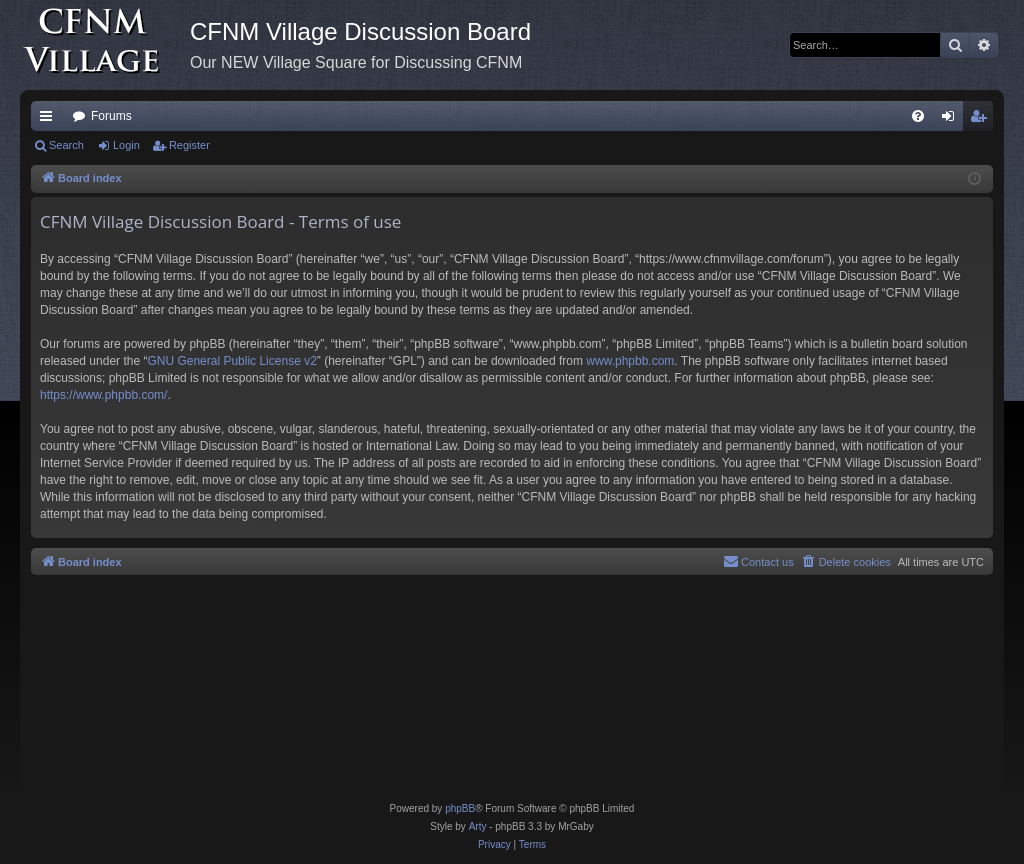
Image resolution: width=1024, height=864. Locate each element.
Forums (111, 116)
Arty (478, 826)
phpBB (460, 808)
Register (189, 145)
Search (66, 145)
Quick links (50, 120)
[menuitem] (918, 116)
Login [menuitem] (952, 120)
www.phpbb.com (630, 361)
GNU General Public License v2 (231, 361)
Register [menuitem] (982, 120)
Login (126, 145)
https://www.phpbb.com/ (103, 395)
